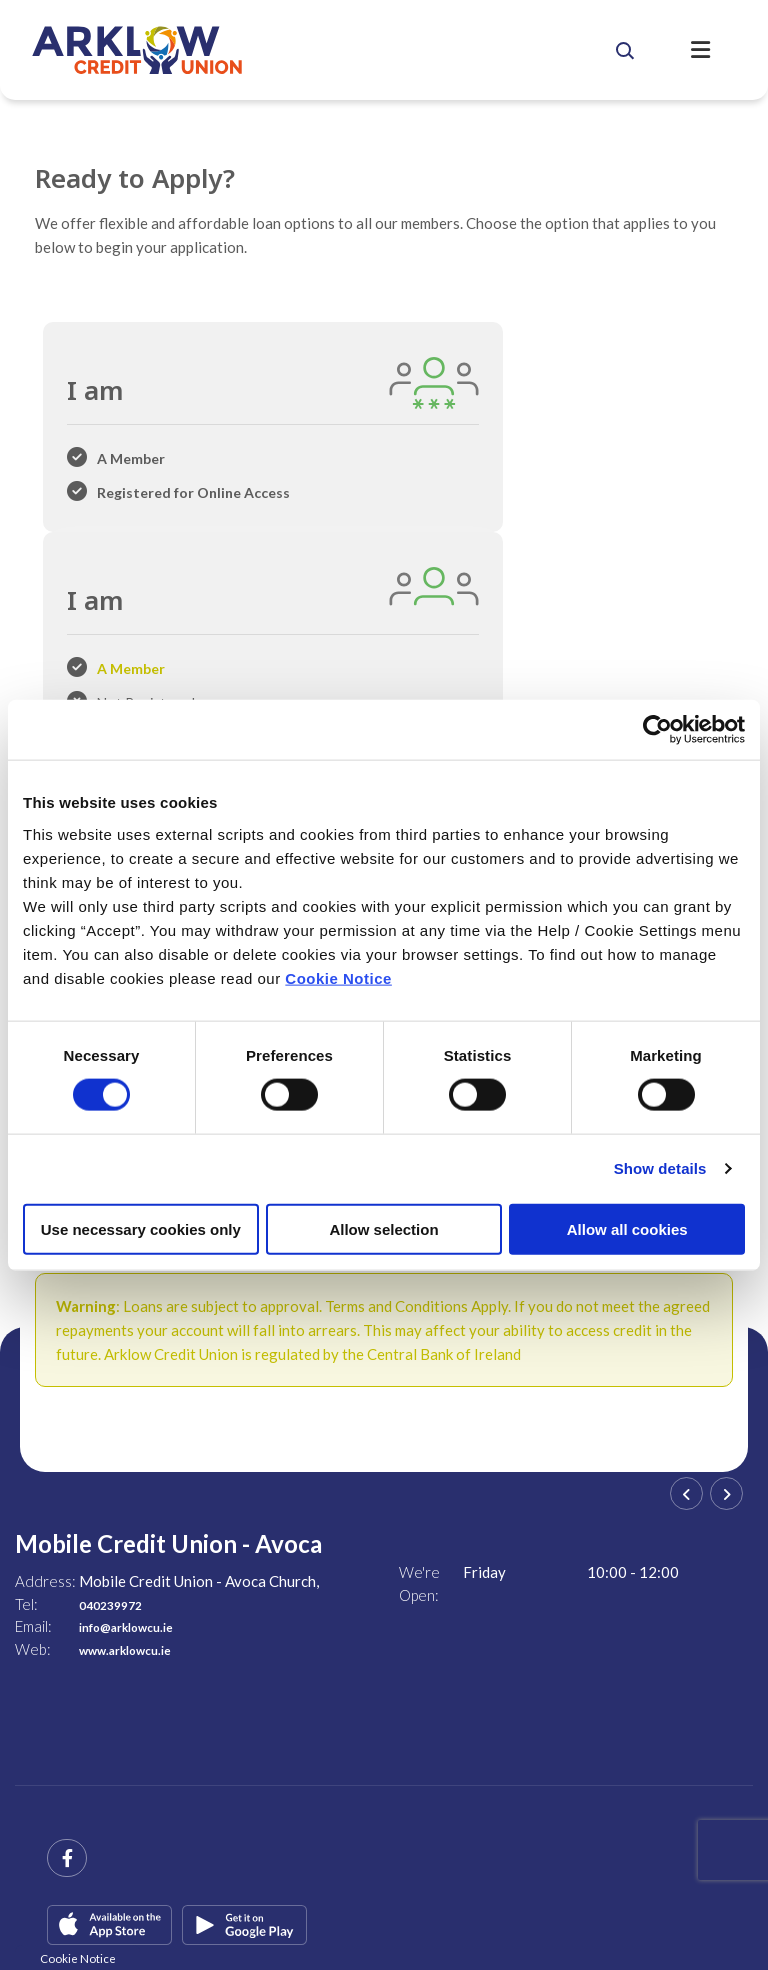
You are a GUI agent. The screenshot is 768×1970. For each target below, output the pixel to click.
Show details (660, 1168)
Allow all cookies (627, 1228)
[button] (653, 50)
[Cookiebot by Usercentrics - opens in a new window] (657, 730)
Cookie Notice (338, 977)
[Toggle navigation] (715, 50)
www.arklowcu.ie (138, 1470)
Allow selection (383, 1228)
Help (185, 1885)
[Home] (306, 50)
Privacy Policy (393, 1885)
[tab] (159, 440)
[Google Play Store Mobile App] (244, 1746)
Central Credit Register (91, 1885)
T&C (229, 1885)
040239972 (119, 1425)
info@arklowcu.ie (140, 1447)
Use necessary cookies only (141, 1228)
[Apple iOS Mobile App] (109, 1746)
